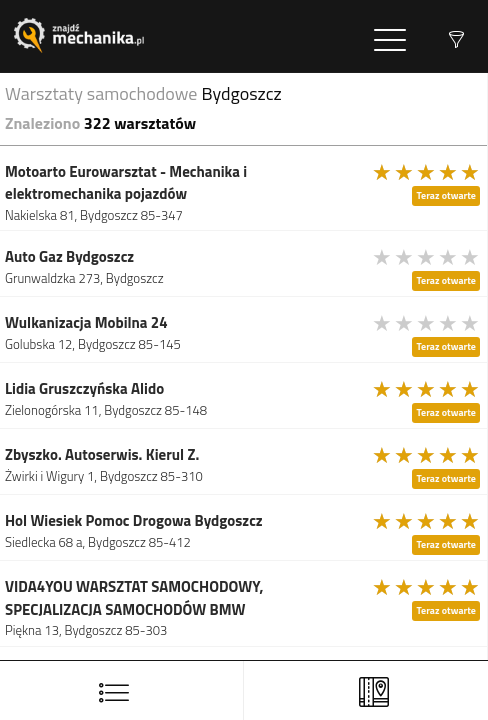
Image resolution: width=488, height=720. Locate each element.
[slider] (427, 172)
